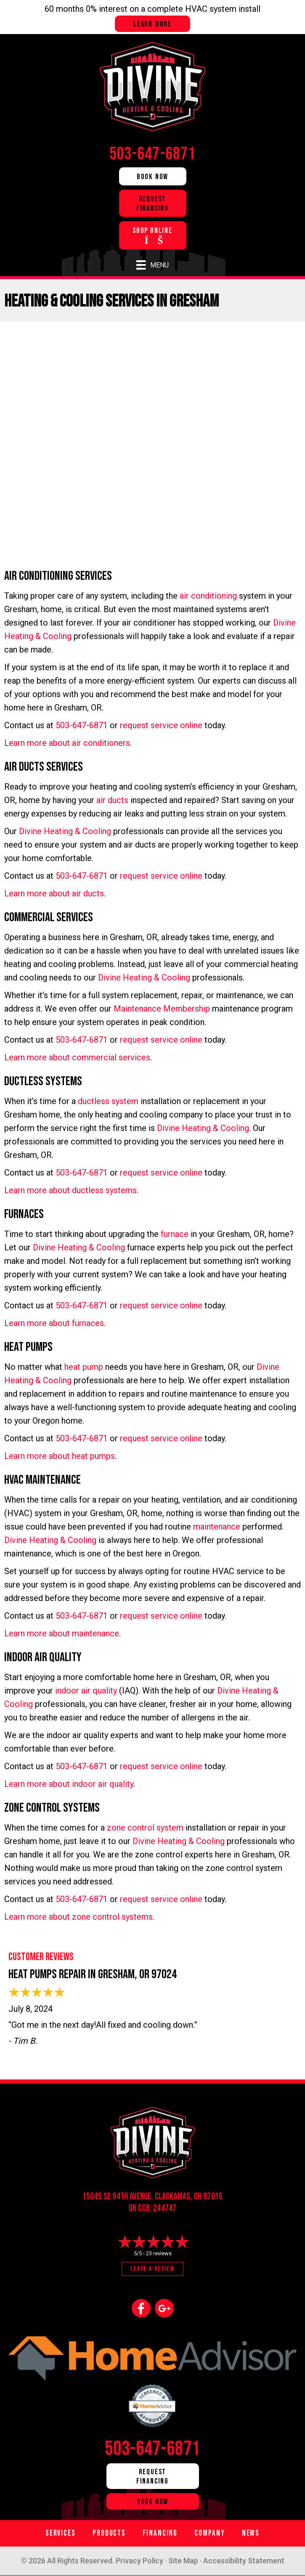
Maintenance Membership (162, 1009)
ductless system (108, 1101)
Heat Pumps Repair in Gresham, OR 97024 (92, 1974)
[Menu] (152, 265)
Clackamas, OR (178, 2196)
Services (60, 2533)
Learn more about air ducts (54, 893)
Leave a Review (152, 2269)
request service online (161, 725)
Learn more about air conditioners (67, 743)
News (251, 2533)
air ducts (112, 800)
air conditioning (208, 596)
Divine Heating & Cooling (65, 831)
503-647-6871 (82, 725)
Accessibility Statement (243, 2560)
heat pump (83, 1367)
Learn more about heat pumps (59, 1456)
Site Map (183, 2560)
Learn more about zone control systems (78, 1917)
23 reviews (159, 2253)
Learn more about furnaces (54, 1323)
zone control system (145, 1828)
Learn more (152, 24)
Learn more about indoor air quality (68, 1784)
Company (209, 2533)
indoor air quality (86, 1691)
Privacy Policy (139, 2560)
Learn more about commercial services (77, 1057)
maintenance (216, 1527)
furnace (174, 1234)
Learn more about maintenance (61, 1633)
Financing (160, 2533)
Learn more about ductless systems (70, 1190)
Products (109, 2533)
